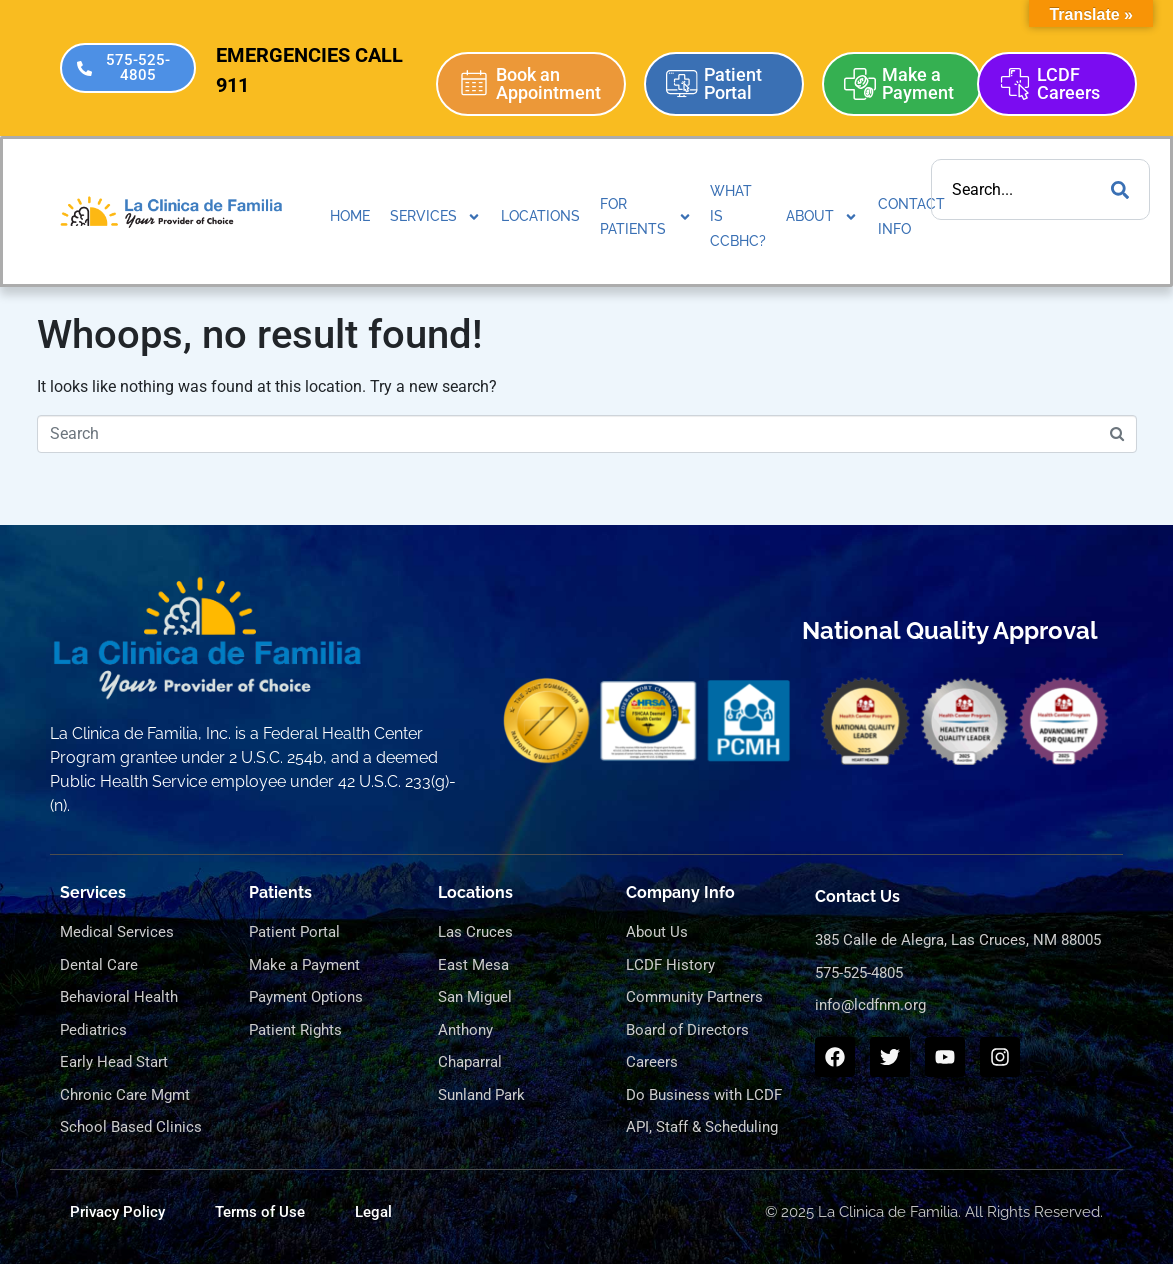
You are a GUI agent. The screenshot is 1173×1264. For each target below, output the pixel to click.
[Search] (1120, 189)
